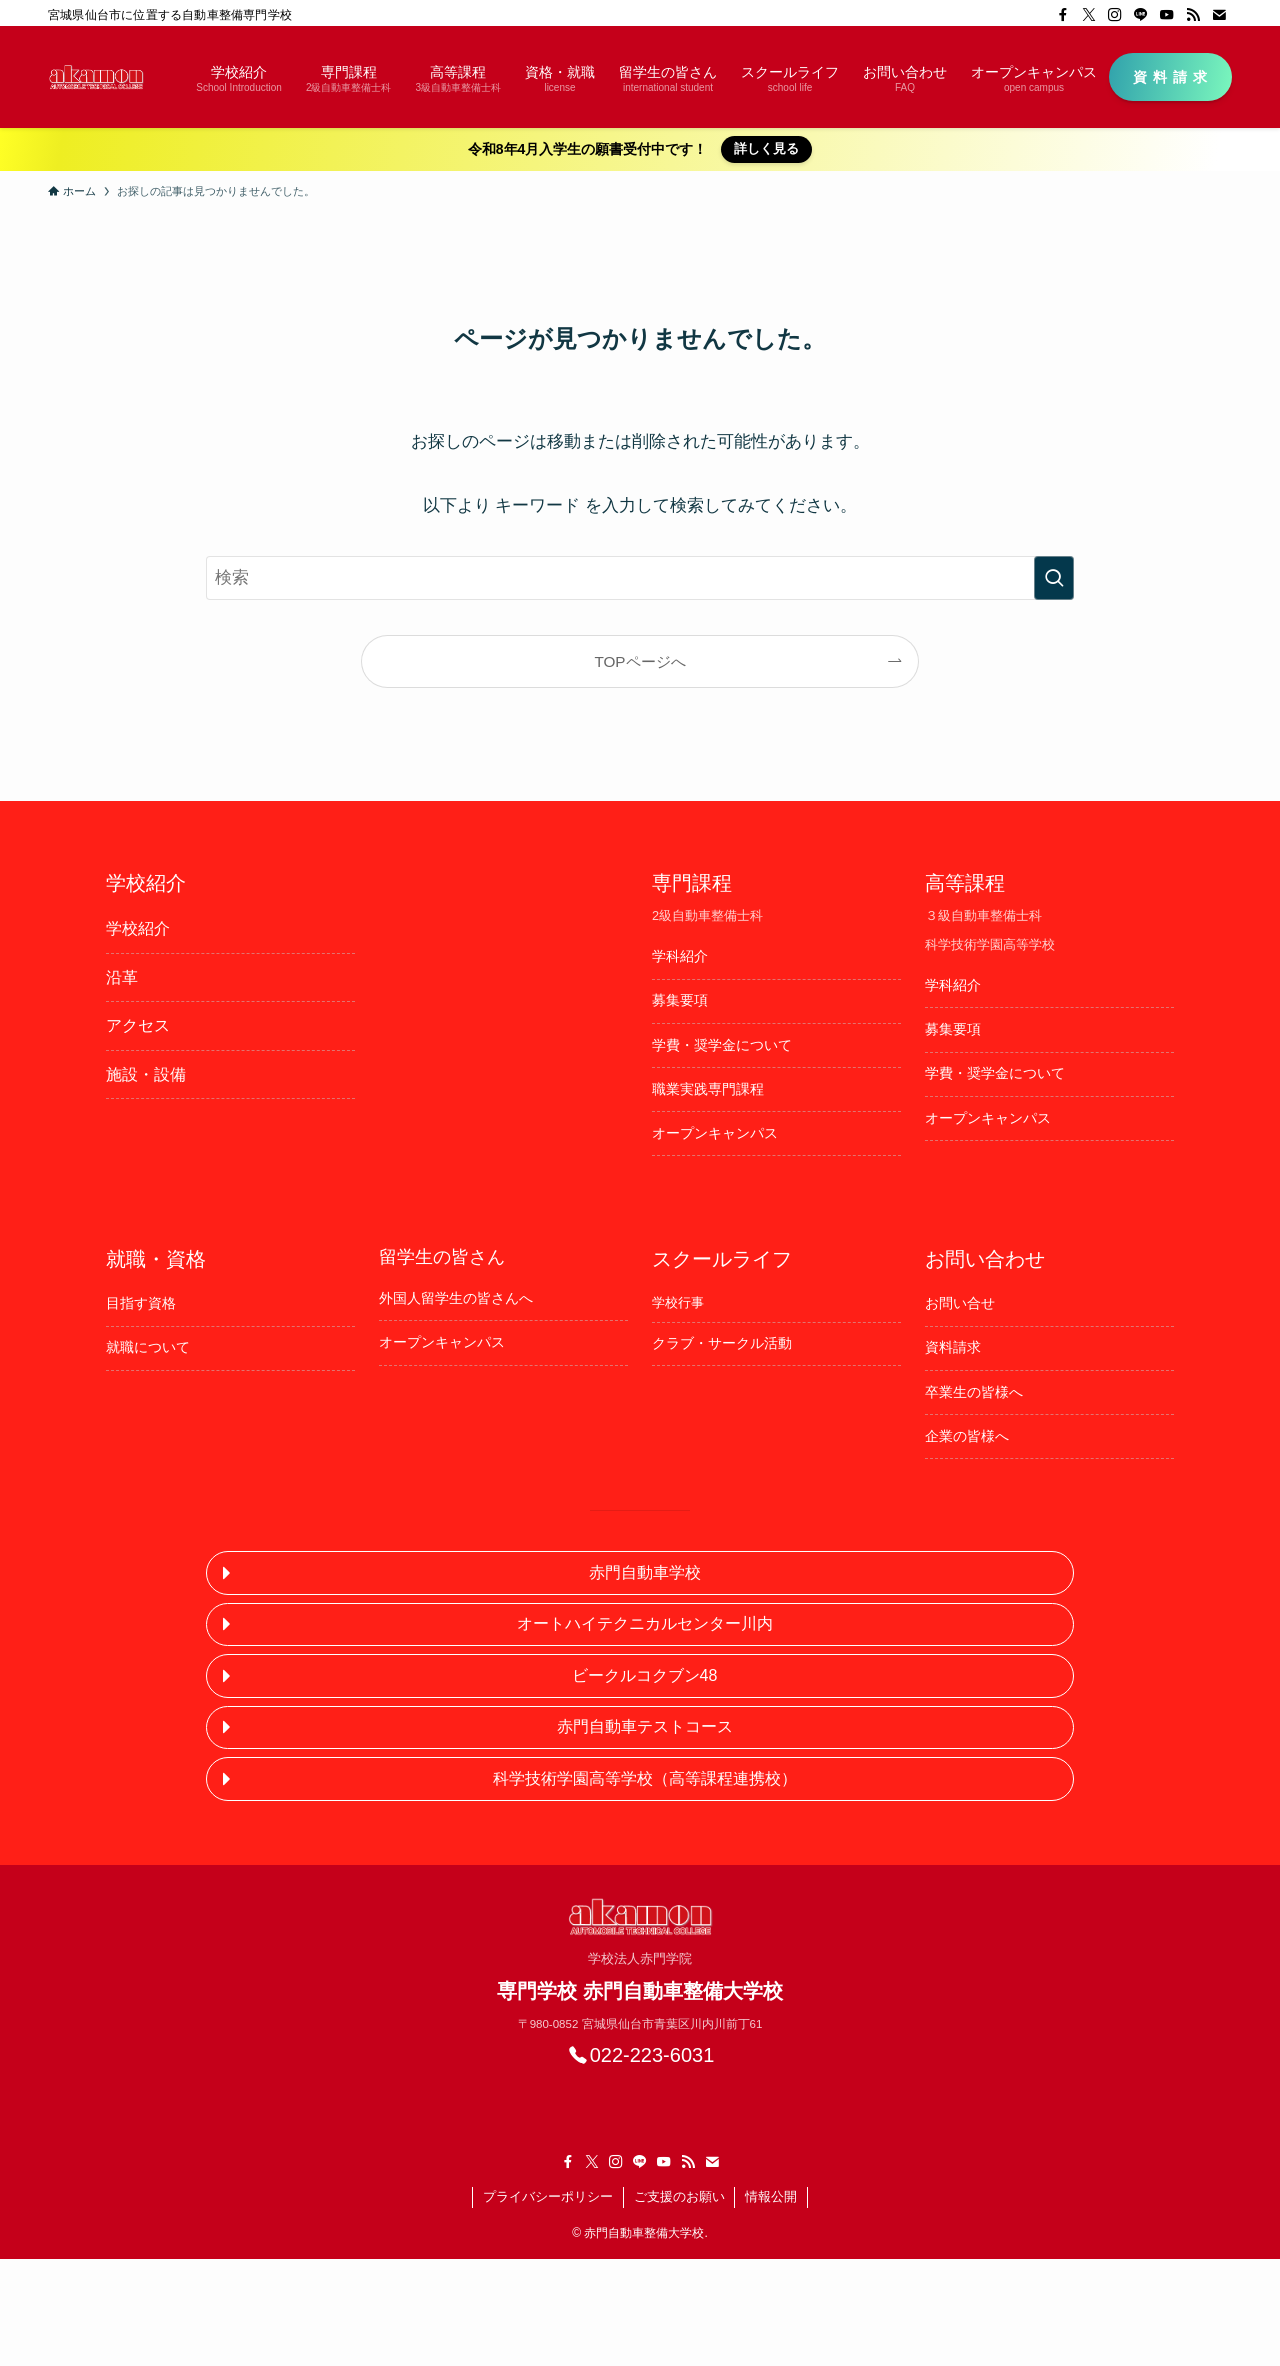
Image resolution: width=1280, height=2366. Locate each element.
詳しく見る (766, 148)
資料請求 (953, 1347)
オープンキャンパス (715, 1133)
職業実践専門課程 (708, 1089)
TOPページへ (639, 661)
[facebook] (1063, 15)
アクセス (138, 1025)
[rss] (1193, 15)
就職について (148, 1347)
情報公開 (771, 2196)
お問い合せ (960, 1303)
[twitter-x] (1089, 15)
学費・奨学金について (722, 1045)
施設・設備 (146, 1074)
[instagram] (1115, 15)
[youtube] (1167, 15)
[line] (1141, 15)
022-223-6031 (652, 2055)
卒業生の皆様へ (974, 1392)
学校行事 (678, 1302)
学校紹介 (138, 928)
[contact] (1219, 15)
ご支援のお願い (679, 2196)
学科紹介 (680, 956)
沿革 (122, 977)
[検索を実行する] (1054, 578)
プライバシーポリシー (548, 2196)
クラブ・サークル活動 (722, 1343)
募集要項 (680, 1000)
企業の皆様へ (967, 1436)
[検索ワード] (640, 578)
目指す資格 (141, 1303)
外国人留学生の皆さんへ (456, 1298)
